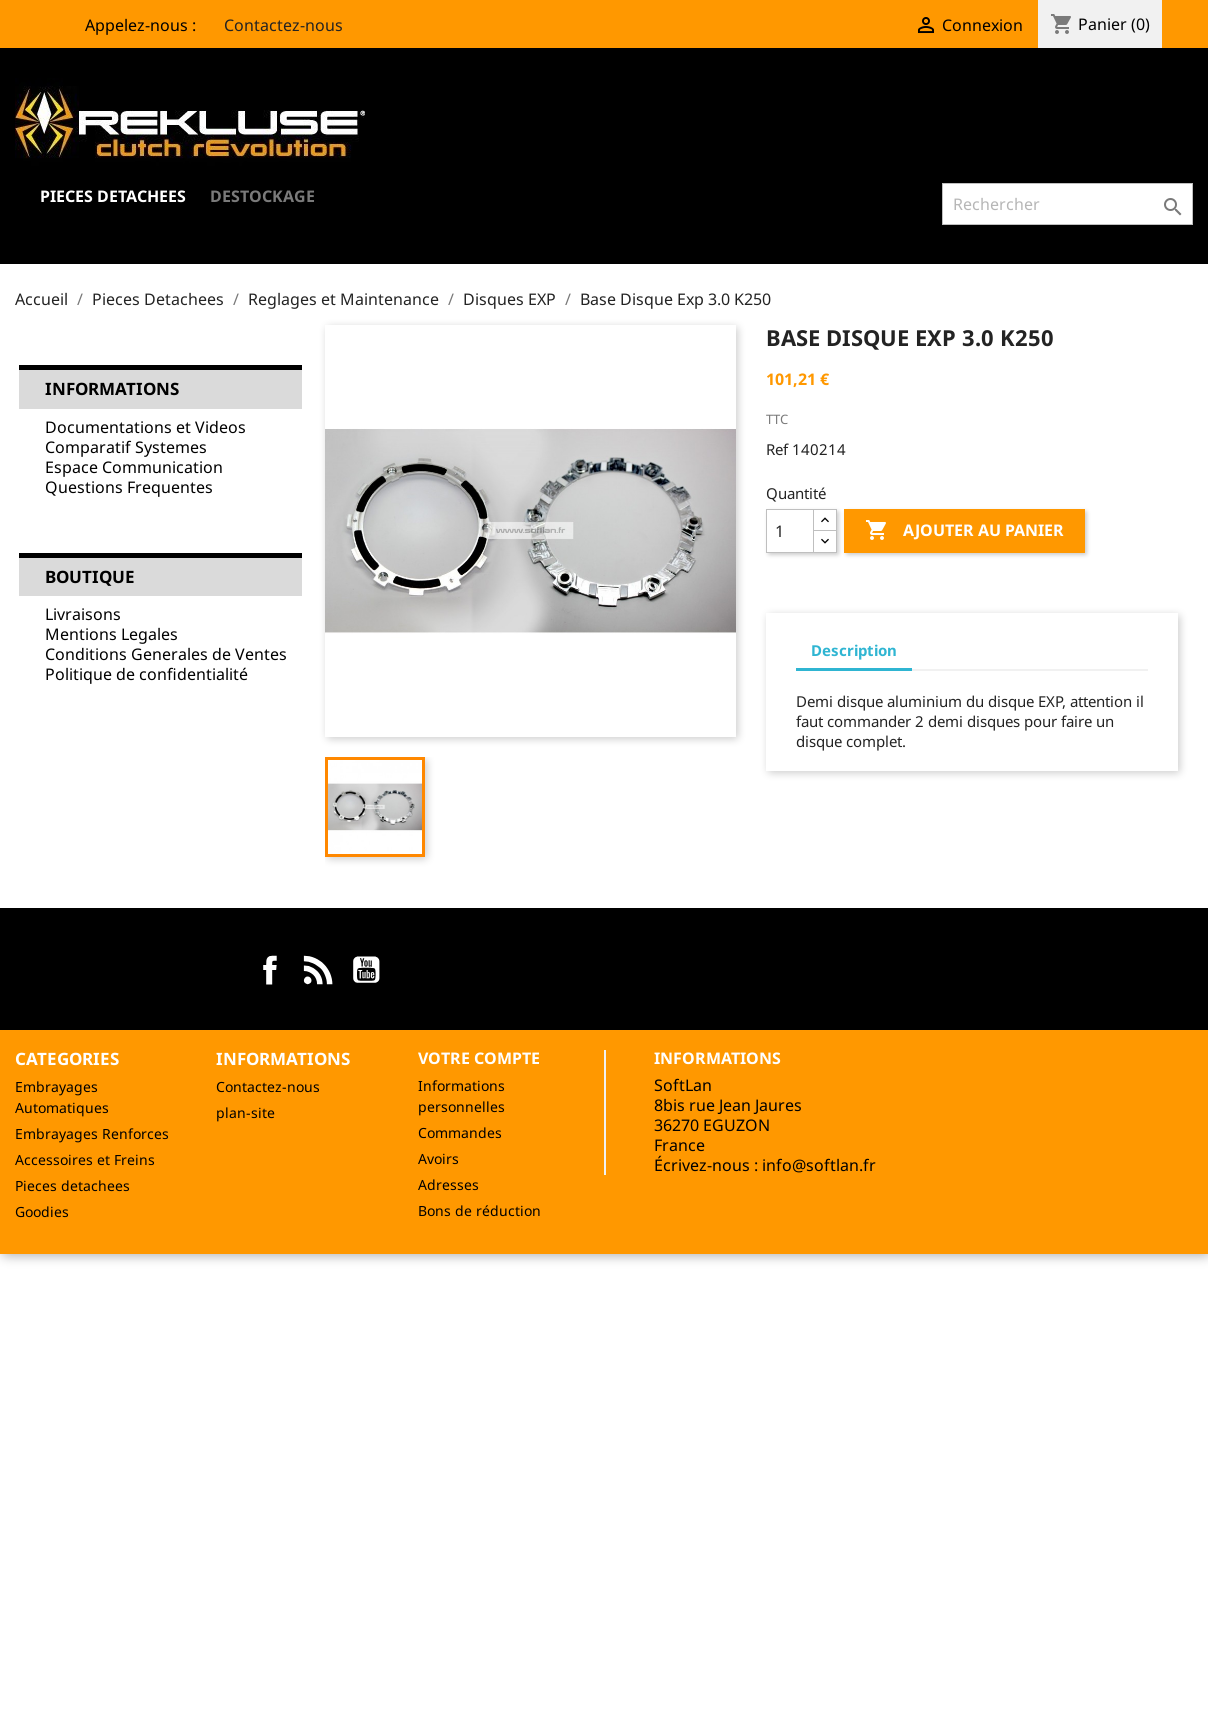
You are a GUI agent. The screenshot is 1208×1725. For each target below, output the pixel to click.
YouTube (366, 970)
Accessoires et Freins (85, 1159)
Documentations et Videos (145, 427)
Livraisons (83, 614)
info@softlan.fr (819, 1165)
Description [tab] (854, 650)
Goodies (42, 1211)
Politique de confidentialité (146, 674)
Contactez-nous (271, 25)
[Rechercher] (1067, 204)
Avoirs (438, 1158)
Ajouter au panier (964, 531)
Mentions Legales (111, 634)
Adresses (448, 1184)
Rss (318, 970)
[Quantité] (790, 531)
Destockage (262, 196)
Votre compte (479, 1058)
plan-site (245, 1112)
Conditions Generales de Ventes (166, 654)
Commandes (460, 1132)
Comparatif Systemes (126, 447)
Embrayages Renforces (92, 1133)
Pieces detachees (72, 1185)
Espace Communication (134, 467)
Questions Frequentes (129, 487)
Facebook (270, 970)
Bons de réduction (479, 1210)
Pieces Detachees (113, 196)
